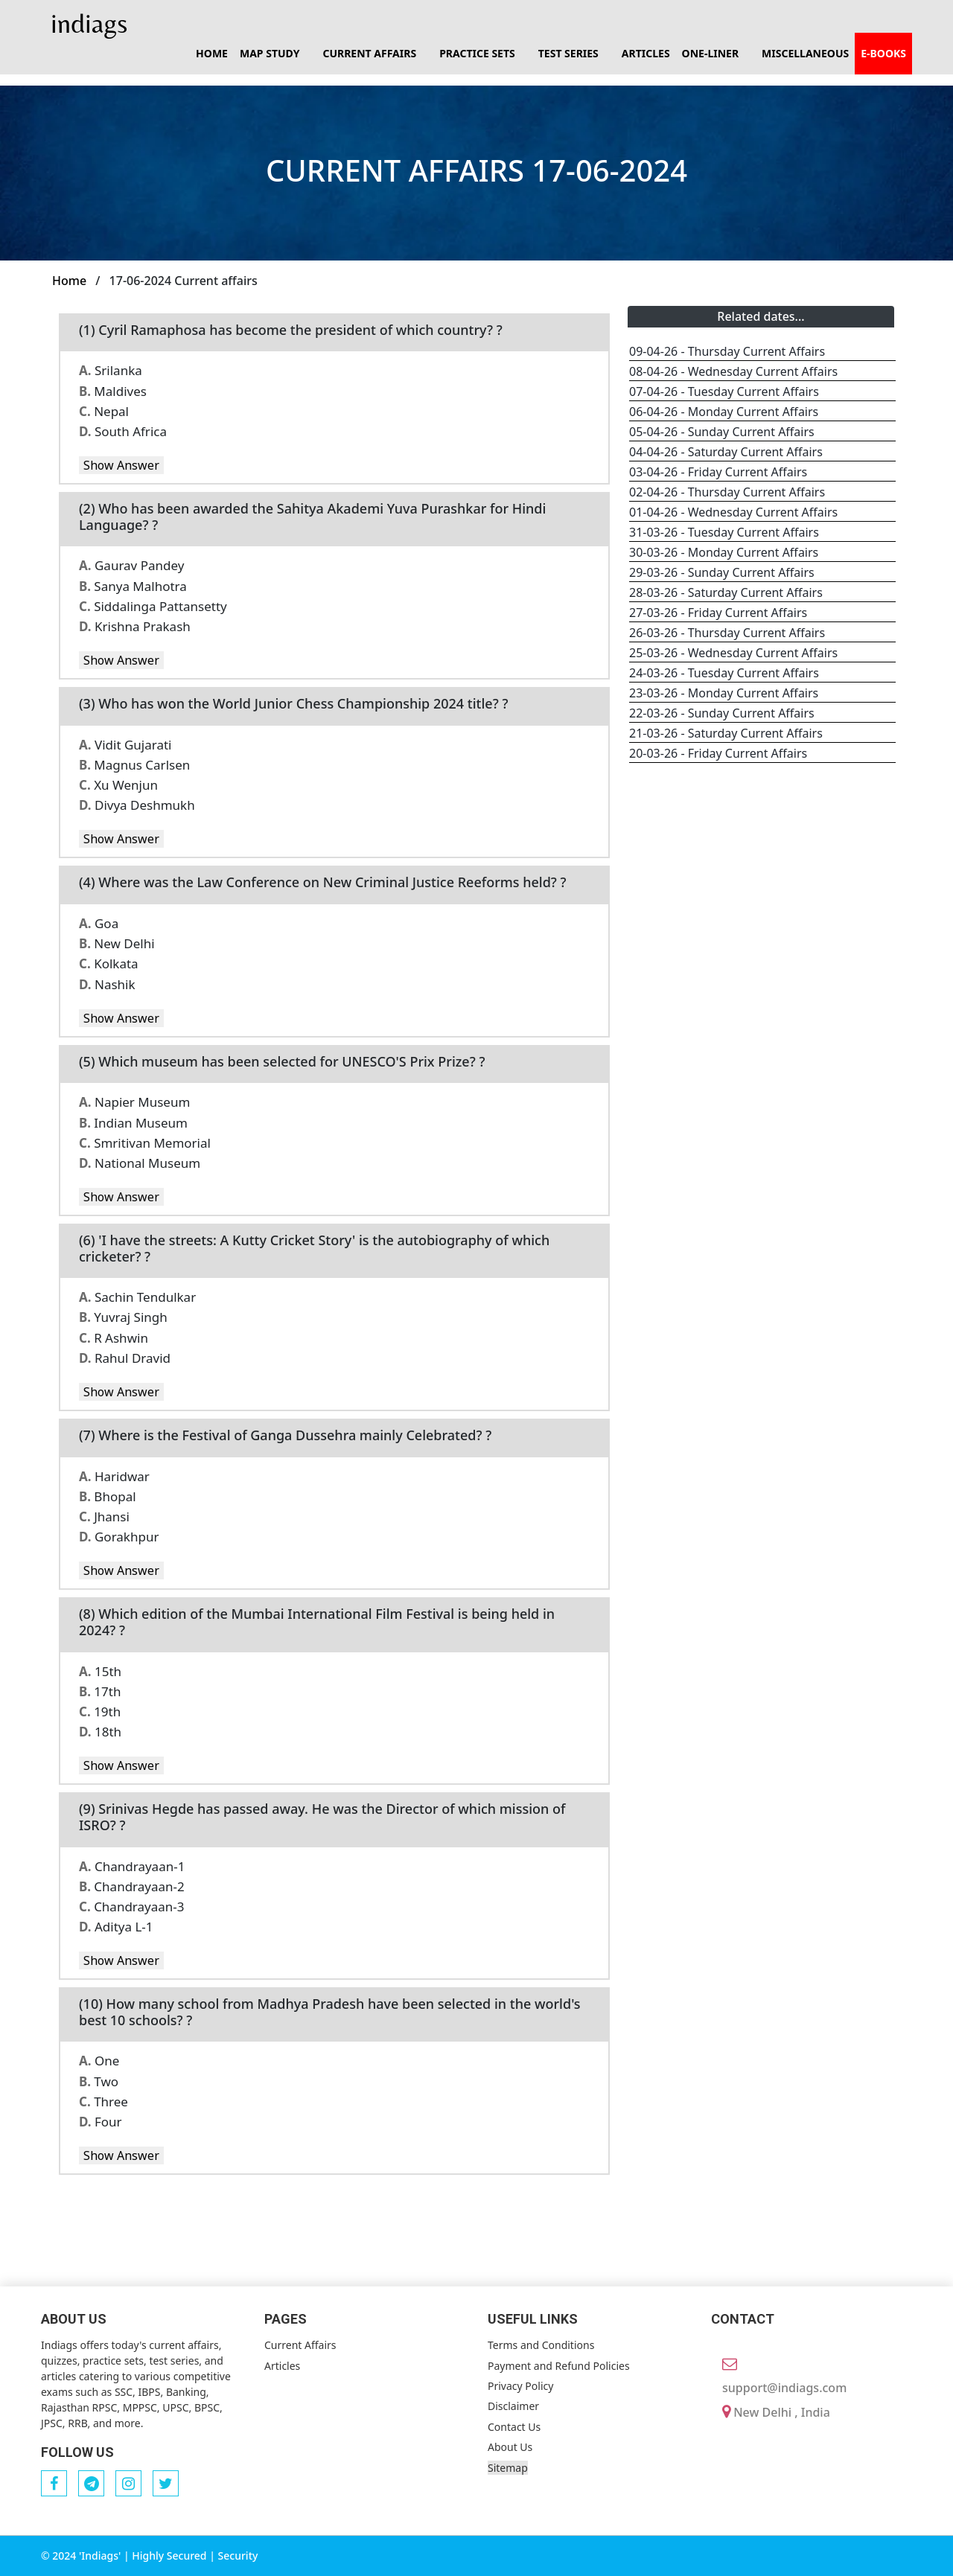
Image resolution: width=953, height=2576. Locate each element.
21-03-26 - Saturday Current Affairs (726, 733)
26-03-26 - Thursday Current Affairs (727, 632)
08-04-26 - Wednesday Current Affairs (733, 371)
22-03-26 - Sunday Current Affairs (722, 713)
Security (238, 2555)
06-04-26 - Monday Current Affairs (723, 411)
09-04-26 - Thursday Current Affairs (727, 351)
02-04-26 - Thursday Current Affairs (727, 492)
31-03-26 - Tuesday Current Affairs (724, 532)
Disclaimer (513, 2406)
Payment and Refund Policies (559, 2366)
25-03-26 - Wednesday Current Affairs (733, 653)
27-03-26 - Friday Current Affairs (718, 612)
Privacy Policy (520, 2386)
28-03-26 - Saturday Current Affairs (726, 592)
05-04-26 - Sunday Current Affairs (722, 432)
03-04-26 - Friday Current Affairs (718, 472)
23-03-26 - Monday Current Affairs (723, 693)
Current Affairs (300, 2345)
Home (212, 53)
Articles (646, 53)
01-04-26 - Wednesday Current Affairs (733, 512)
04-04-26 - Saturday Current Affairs (726, 452)
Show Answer (121, 465)
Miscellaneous (805, 53)
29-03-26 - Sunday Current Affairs (722, 572)
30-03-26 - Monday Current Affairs (723, 552)
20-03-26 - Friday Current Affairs (718, 753)
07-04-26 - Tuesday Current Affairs (724, 391)
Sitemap (508, 2468)
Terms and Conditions (541, 2345)
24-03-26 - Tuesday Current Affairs (724, 673)
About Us (510, 2447)
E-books (883, 53)
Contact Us (514, 2427)
